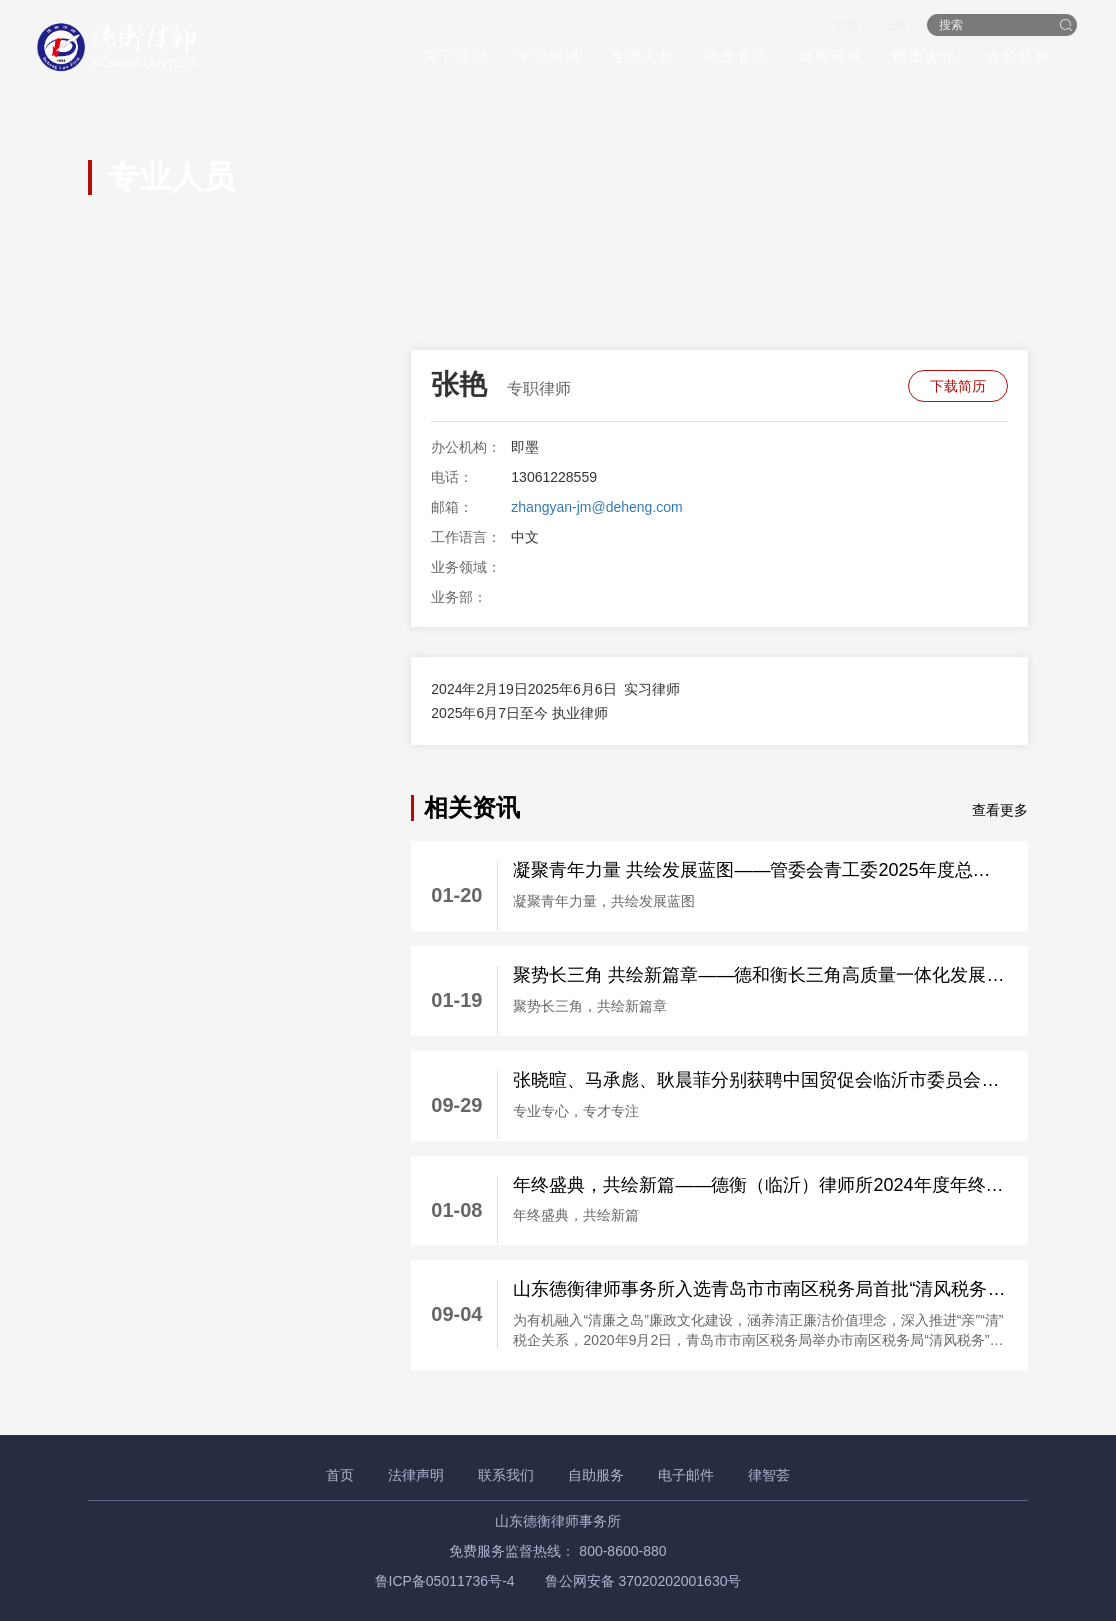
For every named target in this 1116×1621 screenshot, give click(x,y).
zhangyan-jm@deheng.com (596, 507)
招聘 (892, 26)
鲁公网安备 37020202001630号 (643, 1581)
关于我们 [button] (452, 57)
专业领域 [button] (546, 57)
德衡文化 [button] (922, 57)
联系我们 (506, 1475)
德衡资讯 (734, 57)
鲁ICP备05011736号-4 (445, 1581)
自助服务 (596, 1475)
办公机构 (1016, 57)
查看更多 (1000, 810)
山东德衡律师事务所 (558, 1521)
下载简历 (958, 386)
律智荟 (769, 1475)
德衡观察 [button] (828, 57)
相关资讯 (472, 807)
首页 (844, 26)
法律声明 (416, 1475)
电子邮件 (686, 1475)
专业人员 (640, 57)
